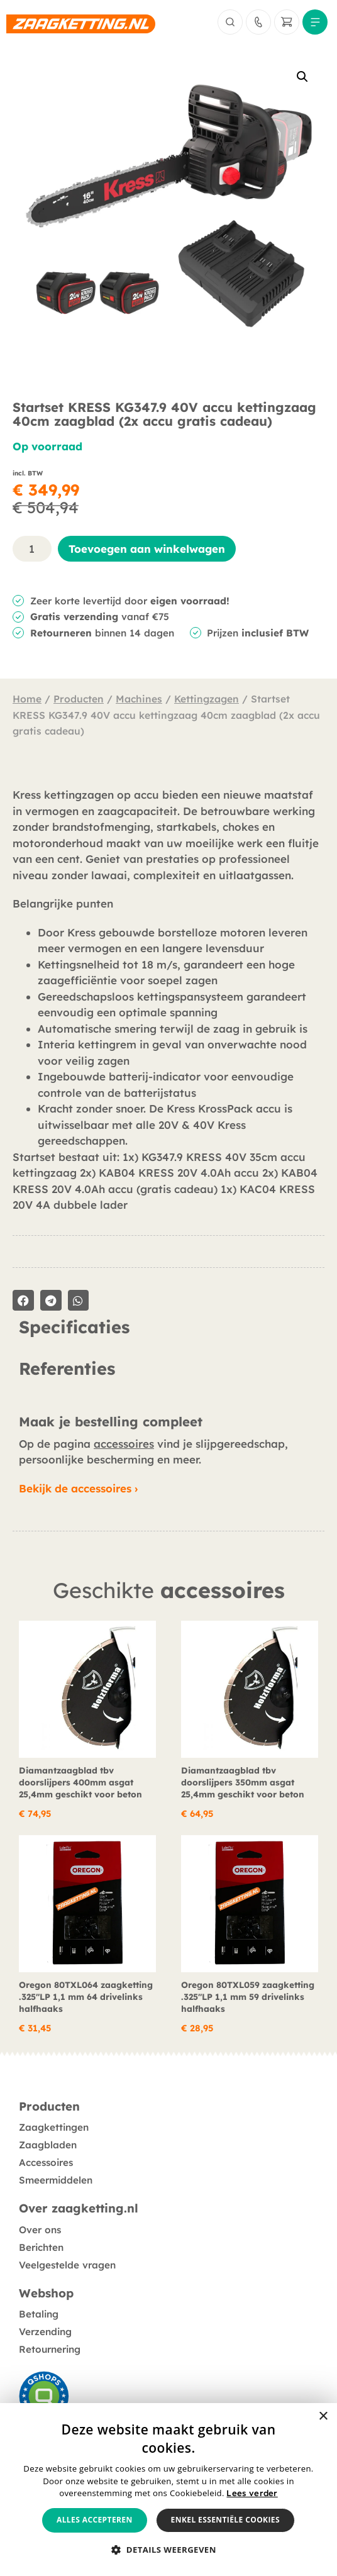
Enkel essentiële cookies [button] (225, 2519)
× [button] (323, 2416)
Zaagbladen (48, 2145)
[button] (302, 76)
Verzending (45, 2332)
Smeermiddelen (55, 2180)
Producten (78, 698)
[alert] (168, 2489)
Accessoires (46, 2162)
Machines (139, 698)
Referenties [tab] (67, 1369)
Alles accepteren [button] (95, 2519)
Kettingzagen (206, 698)
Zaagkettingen (54, 2127)
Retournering (49, 2349)
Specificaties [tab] (74, 1327)
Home (27, 698)
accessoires (124, 1443)
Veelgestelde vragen (67, 2265)
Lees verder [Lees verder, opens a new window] (251, 2493)
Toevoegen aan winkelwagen (147, 548)
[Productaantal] (32, 549)
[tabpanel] (168, 1348)
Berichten (41, 2247)
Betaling (38, 2314)
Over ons (40, 2230)
